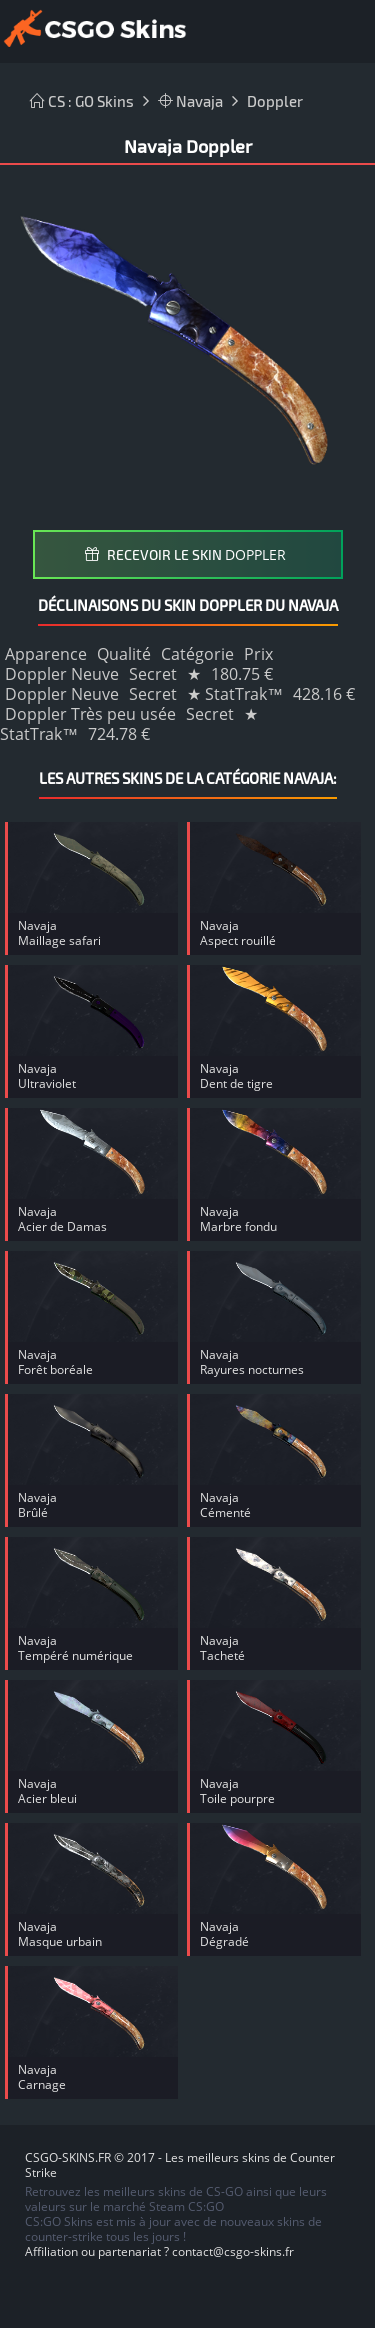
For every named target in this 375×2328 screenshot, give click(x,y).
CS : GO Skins (82, 101)
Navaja (190, 101)
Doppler (275, 101)
